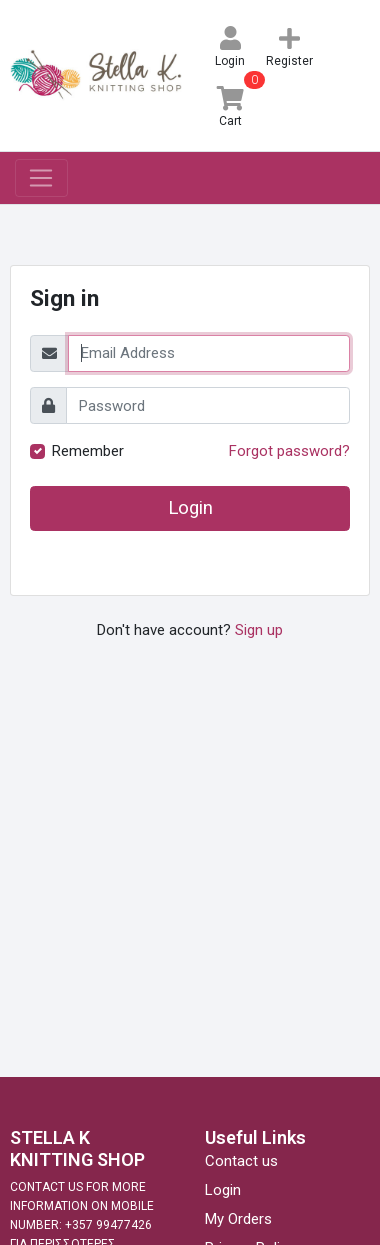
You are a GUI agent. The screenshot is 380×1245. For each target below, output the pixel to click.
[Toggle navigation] (41, 178)
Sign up (259, 630)
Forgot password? (289, 451)
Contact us (241, 1161)
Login (190, 508)
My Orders (238, 1219)
